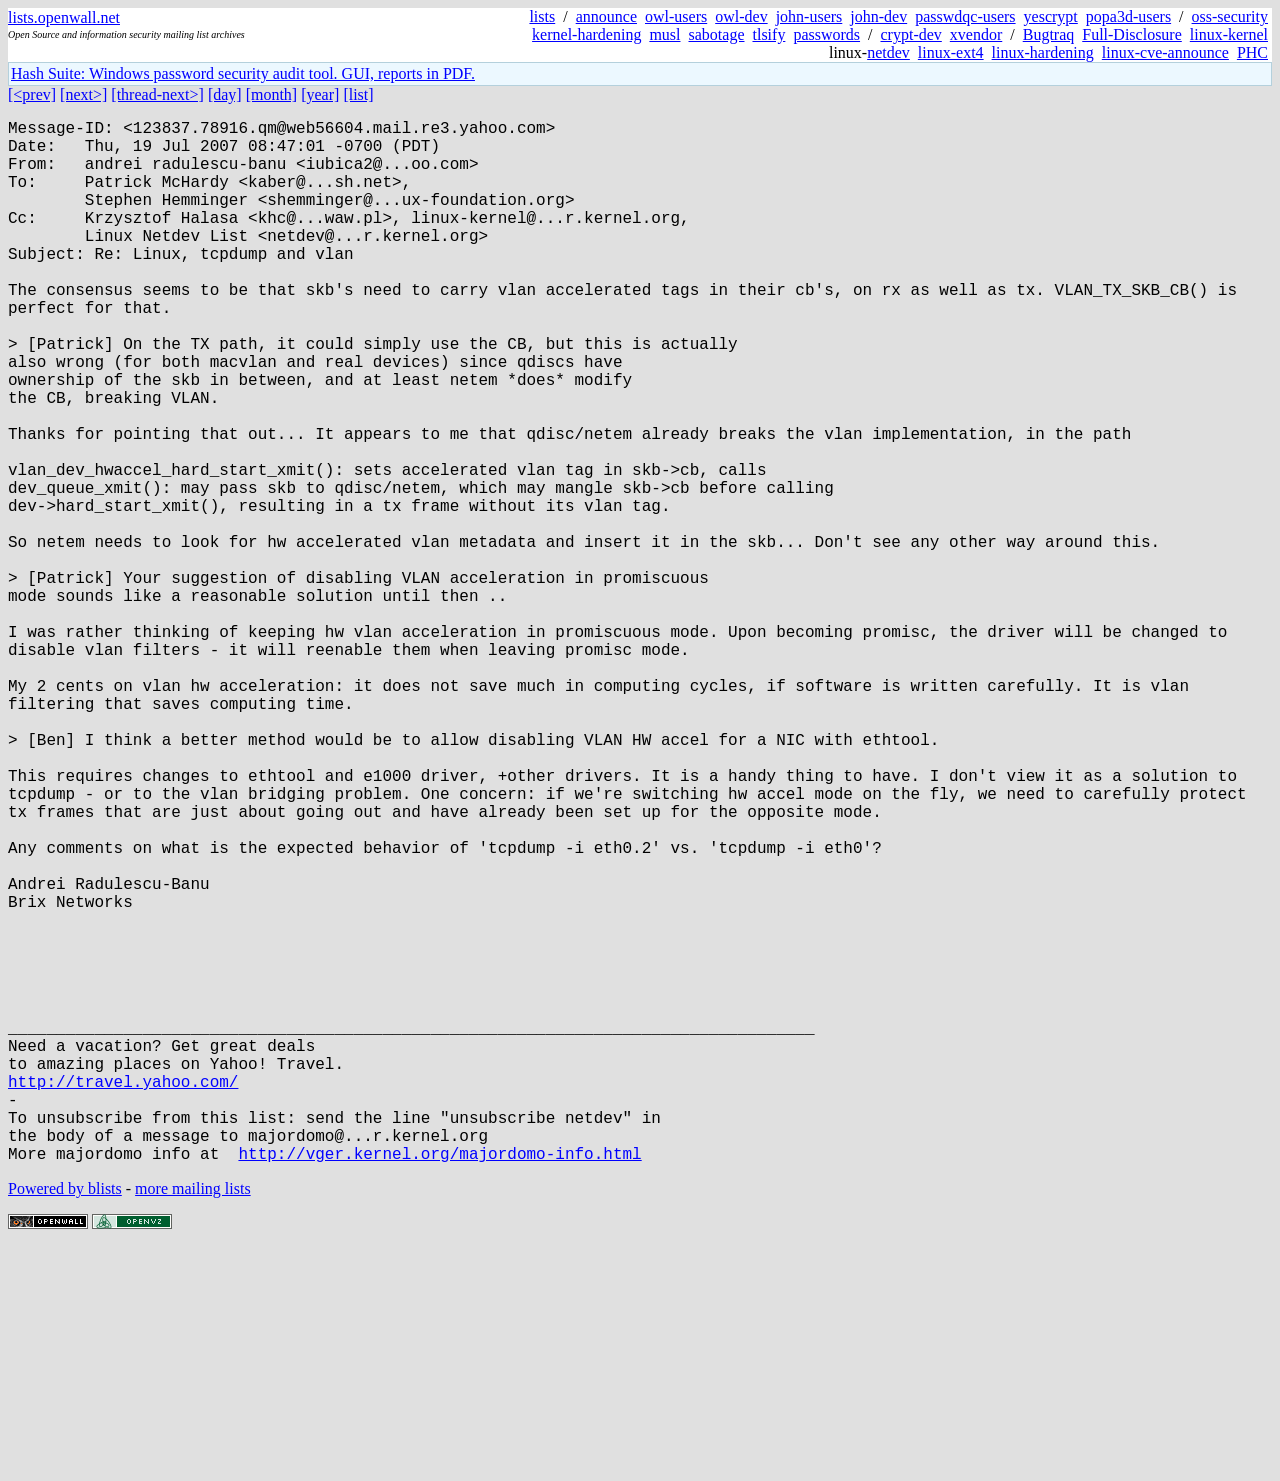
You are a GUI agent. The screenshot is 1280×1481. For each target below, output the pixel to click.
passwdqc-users (965, 16)
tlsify (768, 34)
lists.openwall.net (64, 17)
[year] (320, 94)
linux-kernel (1229, 34)
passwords (826, 34)
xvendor (976, 34)
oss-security (1230, 16)
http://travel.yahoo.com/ (123, 1297)
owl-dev (741, 16)
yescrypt (1051, 16)
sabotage (717, 34)
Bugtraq (1049, 34)
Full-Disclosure (1132, 34)
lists (542, 16)
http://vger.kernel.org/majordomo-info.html (439, 1385)
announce (606, 16)
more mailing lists (193, 1420)
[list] (358, 94)
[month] (272, 94)
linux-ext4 (951, 52)
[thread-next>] (157, 94)
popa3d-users (1128, 16)
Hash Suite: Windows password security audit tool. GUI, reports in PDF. (243, 73)
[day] (225, 94)
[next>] (83, 94)
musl (664, 34)
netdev (888, 52)
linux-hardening (1043, 52)
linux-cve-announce (1165, 52)
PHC (1252, 52)
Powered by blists (65, 1420)
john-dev (878, 16)
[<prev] (32, 94)
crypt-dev (911, 34)
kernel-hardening (586, 34)
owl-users (676, 16)
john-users (809, 16)
